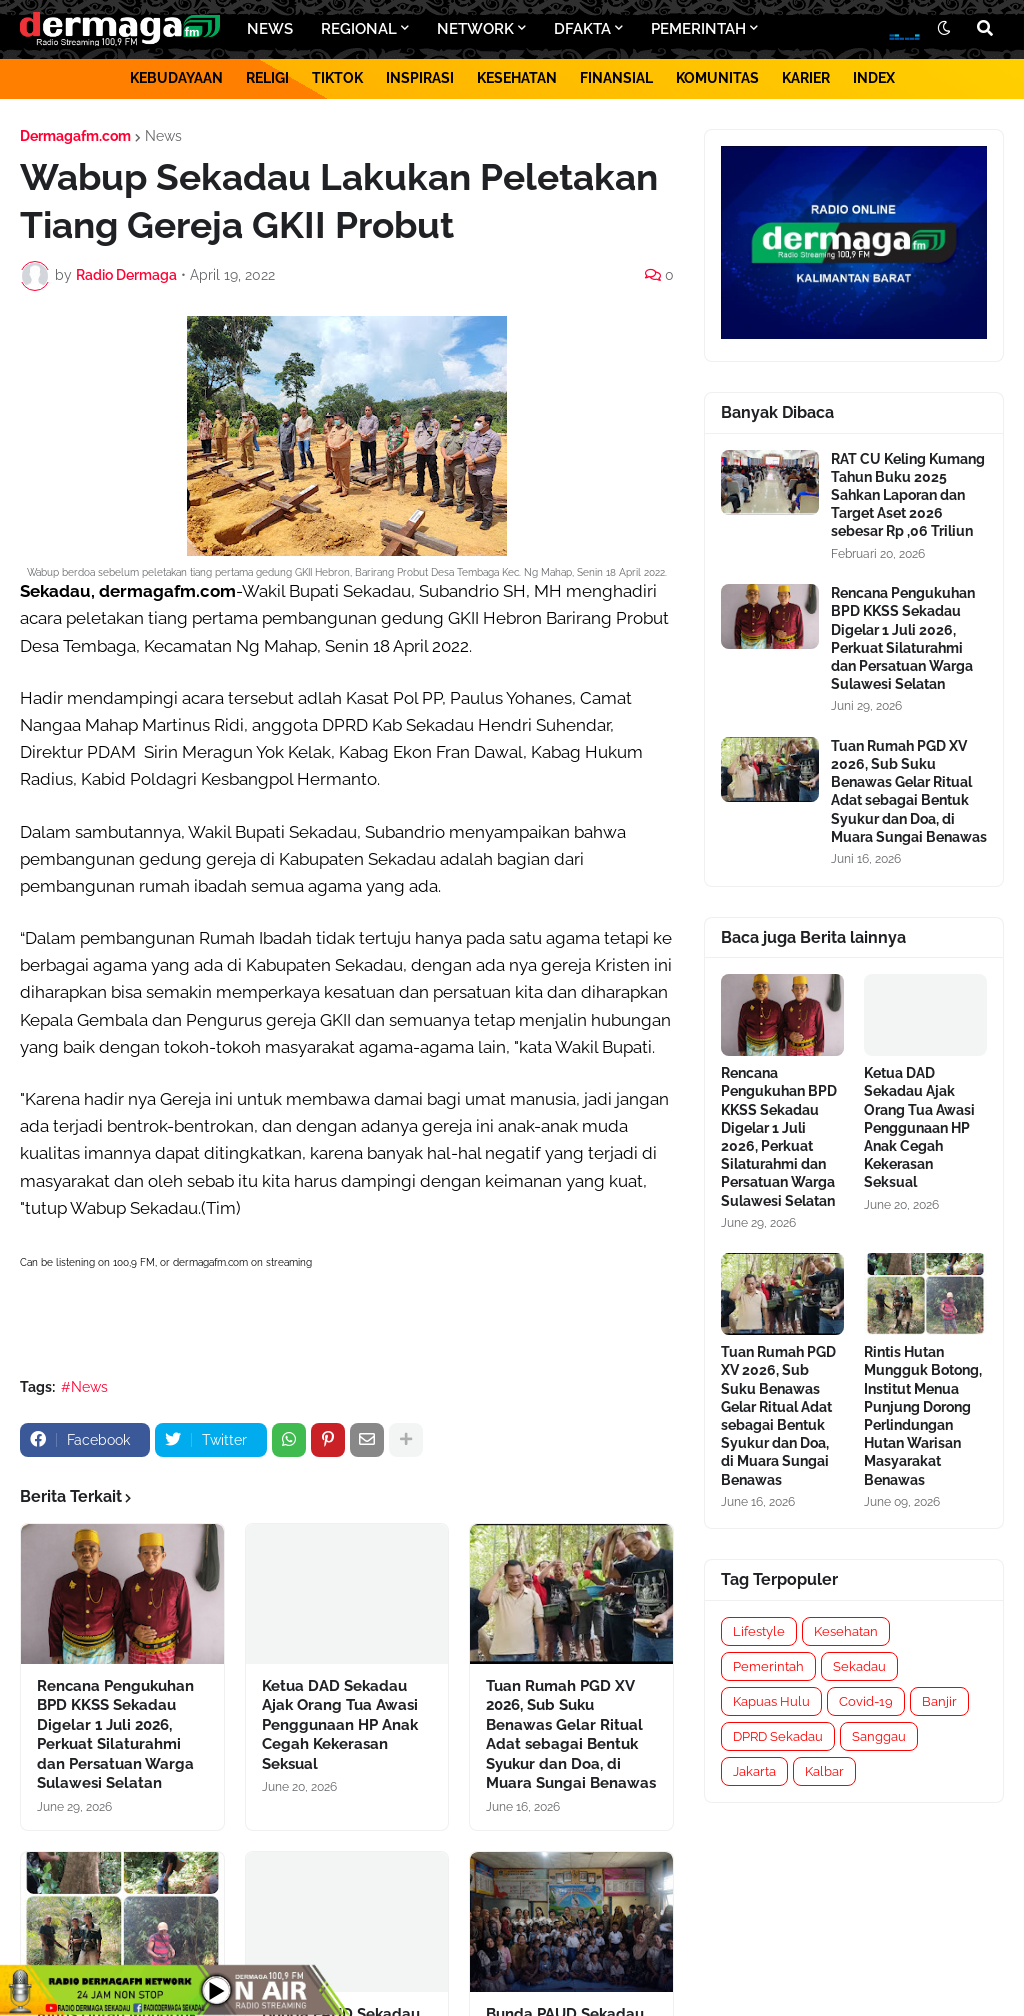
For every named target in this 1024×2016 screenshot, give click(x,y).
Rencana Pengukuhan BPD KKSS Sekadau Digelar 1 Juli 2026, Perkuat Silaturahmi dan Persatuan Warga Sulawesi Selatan (115, 1735)
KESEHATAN (517, 78)
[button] (944, 29)
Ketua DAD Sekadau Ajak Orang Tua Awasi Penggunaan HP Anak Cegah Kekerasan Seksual (340, 1725)
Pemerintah (768, 1666)
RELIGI (267, 78)
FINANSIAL (616, 78)
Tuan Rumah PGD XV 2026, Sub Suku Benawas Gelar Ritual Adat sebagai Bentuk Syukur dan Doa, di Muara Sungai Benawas (571, 1735)
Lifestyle (759, 1631)
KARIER (806, 78)
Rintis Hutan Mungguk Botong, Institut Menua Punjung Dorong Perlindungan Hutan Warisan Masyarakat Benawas (923, 1415)
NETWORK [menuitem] (475, 29)
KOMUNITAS (717, 78)
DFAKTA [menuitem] (582, 29)
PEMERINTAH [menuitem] (698, 29)
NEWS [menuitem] (270, 29)
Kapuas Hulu (771, 1701)
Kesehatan (846, 1631)
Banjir (939, 1701)
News (163, 136)
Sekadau (859, 1666)
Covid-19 (866, 1701)
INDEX (874, 78)
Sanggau (879, 1736)
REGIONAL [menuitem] (359, 29)
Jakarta (754, 1771)
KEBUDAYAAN (176, 78)
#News (84, 1387)
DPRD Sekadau (778, 1736)
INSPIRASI (420, 78)
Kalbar (824, 1771)
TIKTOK (337, 78)
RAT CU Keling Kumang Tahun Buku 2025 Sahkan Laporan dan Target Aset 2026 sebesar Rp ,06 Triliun (908, 495)
